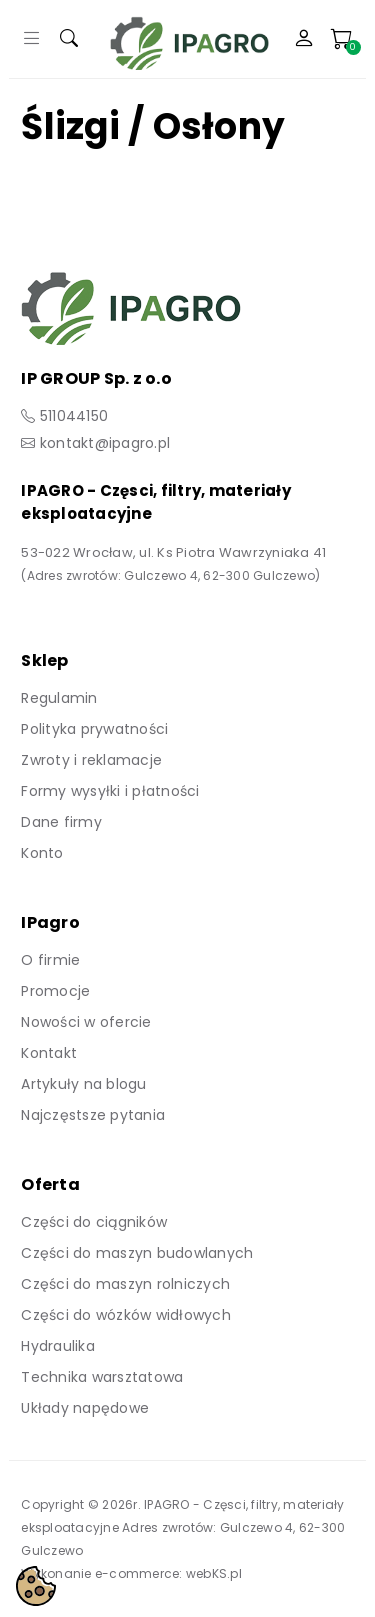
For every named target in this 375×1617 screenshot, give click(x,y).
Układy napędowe (85, 1408)
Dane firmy (61, 822)
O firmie (50, 960)
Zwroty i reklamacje (91, 760)
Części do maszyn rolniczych (125, 1284)
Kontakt (49, 1053)
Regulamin (59, 698)
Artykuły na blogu (83, 1084)
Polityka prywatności (94, 729)
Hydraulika (58, 1346)
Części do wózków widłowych (126, 1315)
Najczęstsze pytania (93, 1115)
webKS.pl (214, 1573)
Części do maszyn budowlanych (137, 1253)
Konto (42, 853)
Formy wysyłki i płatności (110, 791)
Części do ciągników (94, 1222)
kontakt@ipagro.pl (105, 443)
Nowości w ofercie (86, 1022)
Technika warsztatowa (102, 1377)
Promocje (55, 991)
